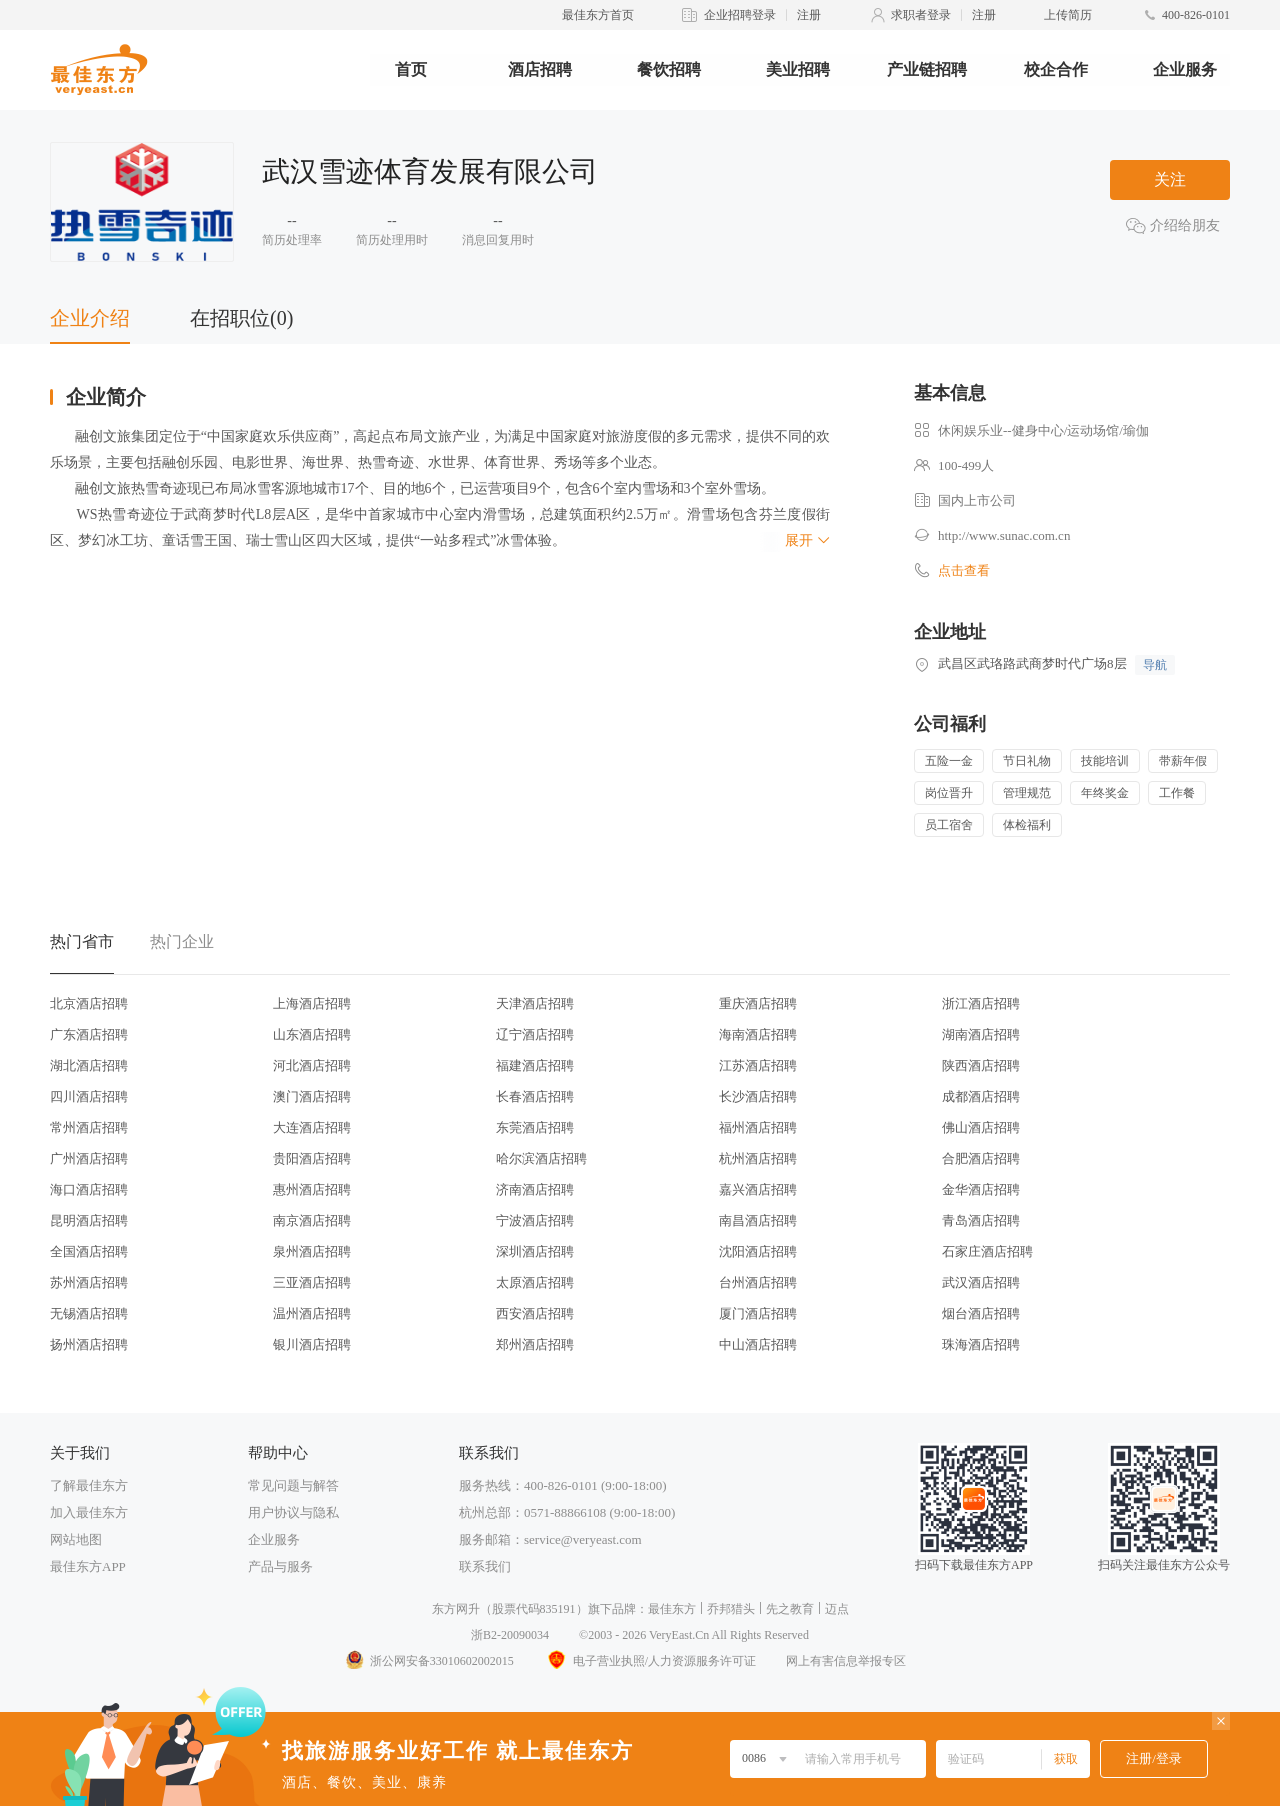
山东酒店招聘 (312, 1034)
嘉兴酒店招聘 (758, 1189)
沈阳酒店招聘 (758, 1251)
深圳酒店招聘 (535, 1251)
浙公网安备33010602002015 (429, 1661)
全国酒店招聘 (89, 1251)
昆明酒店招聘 (89, 1220)
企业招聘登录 (740, 15)
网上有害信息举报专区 (846, 1661)
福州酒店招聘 (758, 1127)
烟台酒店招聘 (981, 1313)
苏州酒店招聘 (89, 1282)
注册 (809, 15)
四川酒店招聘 (89, 1096)
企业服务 (1185, 69)
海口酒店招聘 (89, 1189)
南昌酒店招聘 (758, 1220)
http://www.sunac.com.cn (1004, 535)
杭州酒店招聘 (758, 1158)
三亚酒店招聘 (312, 1282)
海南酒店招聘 (758, 1034)
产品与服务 (280, 1566)
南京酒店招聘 (312, 1220)
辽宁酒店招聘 (535, 1034)
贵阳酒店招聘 (312, 1158)
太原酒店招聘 (535, 1282)
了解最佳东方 (89, 1485)
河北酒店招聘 (312, 1065)
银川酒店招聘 (312, 1344)
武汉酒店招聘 (981, 1282)
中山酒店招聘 (758, 1344)
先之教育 (790, 1609)
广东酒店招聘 (89, 1034)
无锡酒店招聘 (89, 1313)
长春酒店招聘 (535, 1096)
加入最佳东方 (89, 1512)
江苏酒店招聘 (758, 1065)
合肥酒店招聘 (981, 1158)
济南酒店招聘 (535, 1189)
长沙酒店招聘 (758, 1096)
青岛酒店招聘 (981, 1220)
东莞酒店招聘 (535, 1127)
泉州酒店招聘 (312, 1251)
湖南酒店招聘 (981, 1034)
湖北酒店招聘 (89, 1065)
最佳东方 (672, 1609)
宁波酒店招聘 (535, 1220)
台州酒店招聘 (758, 1282)
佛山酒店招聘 (981, 1127)
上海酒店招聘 (312, 1003)
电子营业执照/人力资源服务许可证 (650, 1661)
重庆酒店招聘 (758, 1003)
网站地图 (76, 1539)
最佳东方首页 (598, 15)
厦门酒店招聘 (758, 1313)
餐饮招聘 (669, 69)
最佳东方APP (88, 1566)
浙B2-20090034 (510, 1635)
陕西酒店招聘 (981, 1065)
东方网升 (456, 1609)
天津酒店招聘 (535, 1003)
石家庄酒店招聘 (987, 1251)
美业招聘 (798, 69)
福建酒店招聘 (535, 1065)
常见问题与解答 (293, 1485)
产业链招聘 (927, 69)
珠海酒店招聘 (981, 1344)
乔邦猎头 (731, 1609)
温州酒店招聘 (312, 1313)
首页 (411, 69)
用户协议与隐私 (293, 1512)
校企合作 (1056, 69)
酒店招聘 (540, 69)
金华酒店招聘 (981, 1189)
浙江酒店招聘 (981, 1003)
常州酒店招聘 (89, 1127)
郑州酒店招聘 (535, 1344)
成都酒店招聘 (981, 1096)
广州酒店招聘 (89, 1158)
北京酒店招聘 (89, 1003)
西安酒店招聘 (535, 1313)
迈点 (837, 1609)
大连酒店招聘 (312, 1127)
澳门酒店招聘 (312, 1096)
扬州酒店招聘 (89, 1344)
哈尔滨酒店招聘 (541, 1158)
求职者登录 (921, 15)
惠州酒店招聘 (312, 1189)
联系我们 (485, 1566)
